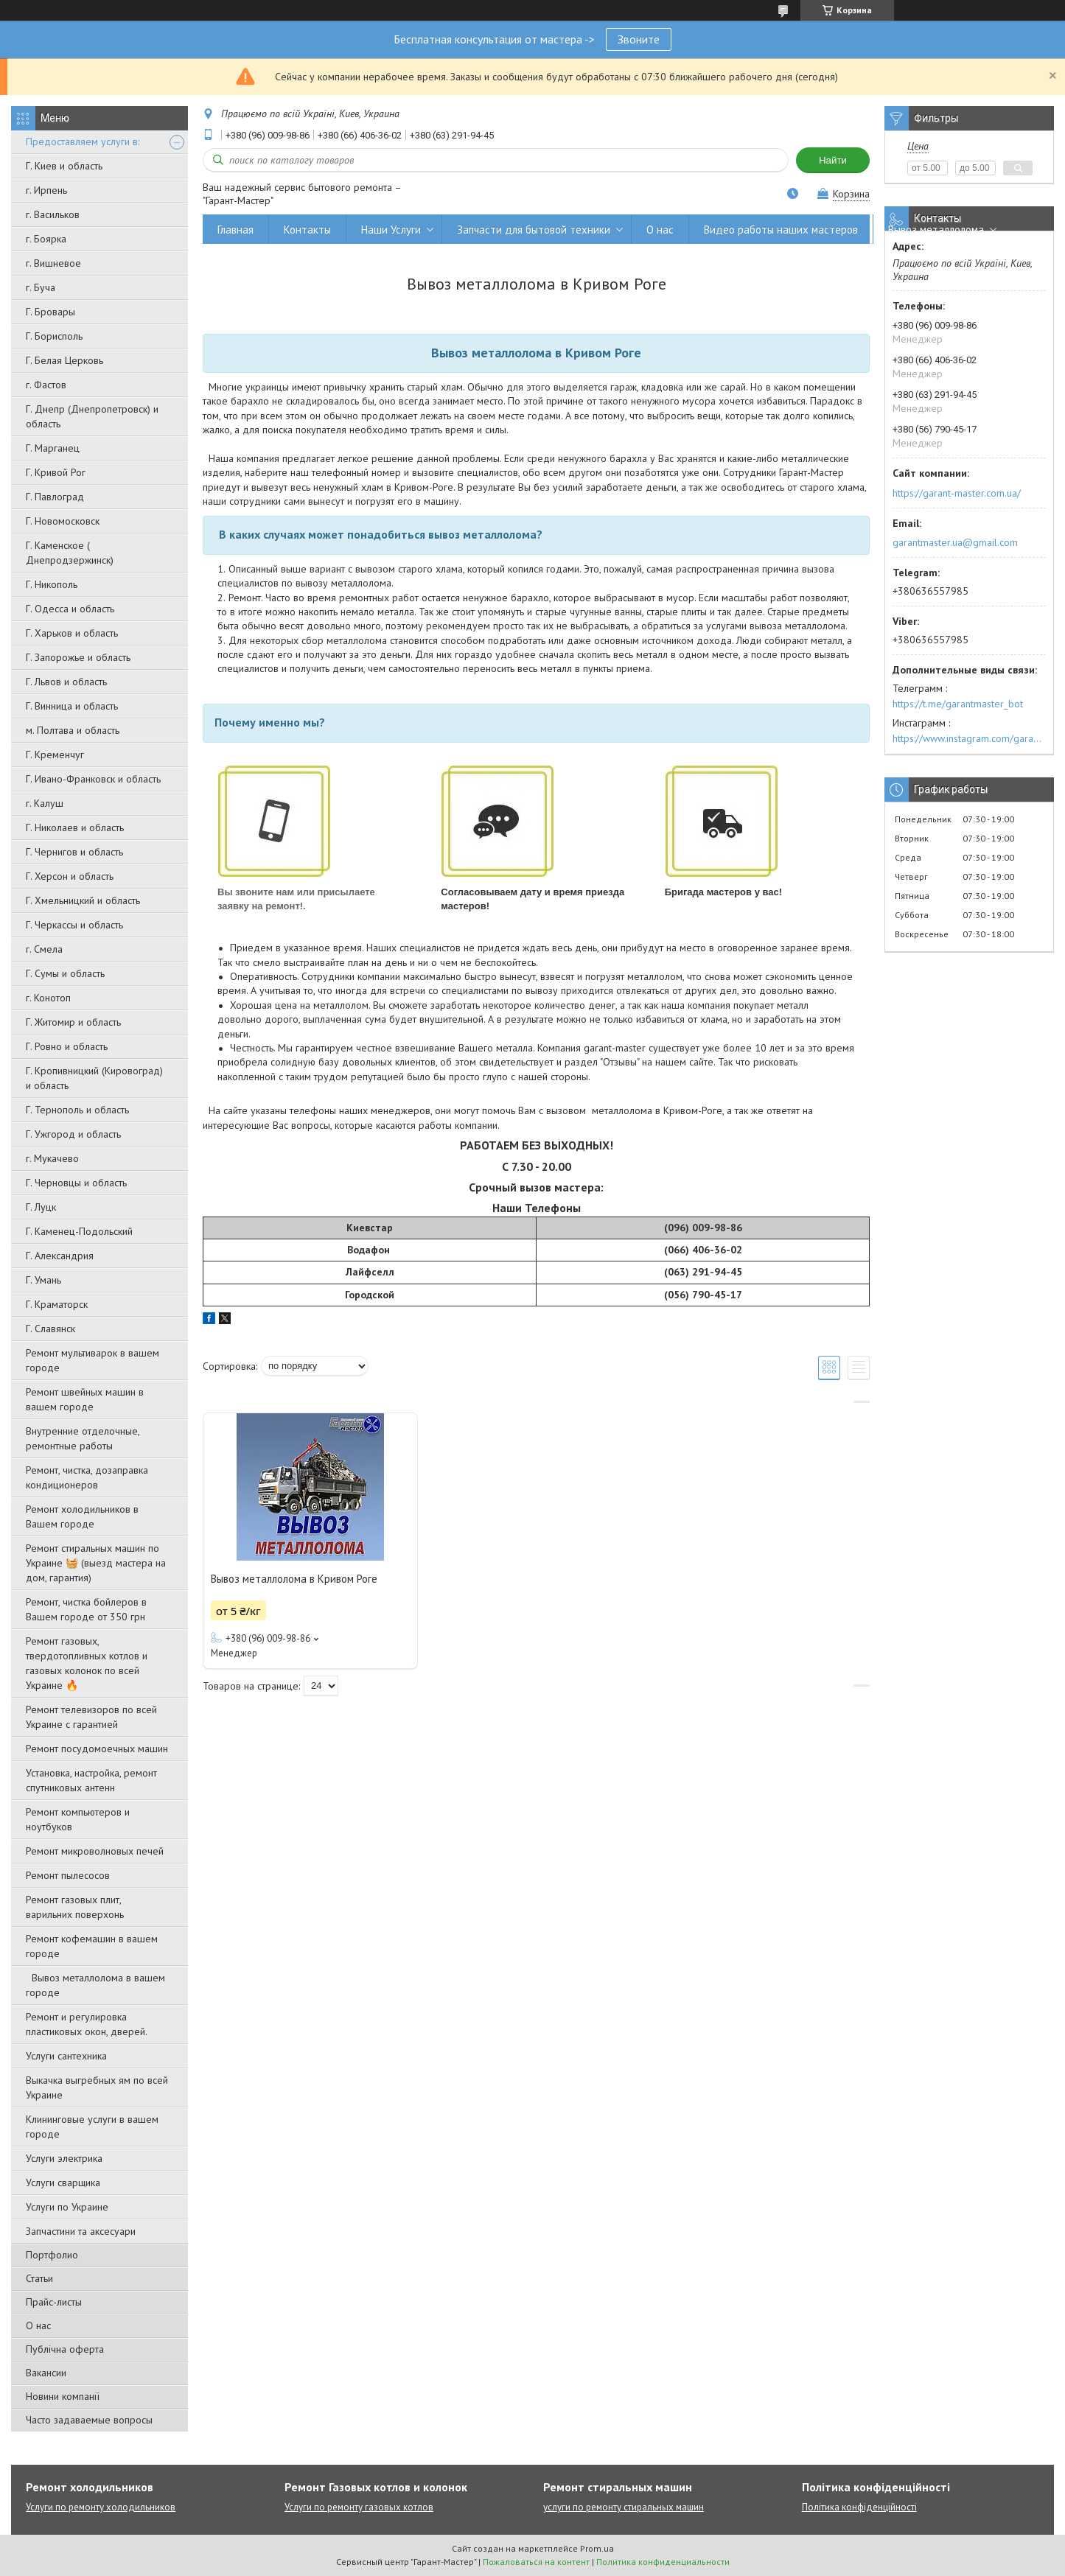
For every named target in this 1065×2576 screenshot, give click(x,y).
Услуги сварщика (63, 2182)
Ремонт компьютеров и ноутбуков (78, 1819)
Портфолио (52, 2254)
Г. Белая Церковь (64, 360)
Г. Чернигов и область (74, 851)
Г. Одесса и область (70, 608)
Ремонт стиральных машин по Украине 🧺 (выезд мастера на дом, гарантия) (96, 1562)
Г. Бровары (50, 311)
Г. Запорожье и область (78, 657)
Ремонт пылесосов (68, 1875)
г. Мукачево (52, 1158)
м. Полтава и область (72, 730)
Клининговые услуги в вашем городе (92, 2127)
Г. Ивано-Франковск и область (93, 778)
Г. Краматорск (57, 1304)
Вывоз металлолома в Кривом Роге (294, 1579)
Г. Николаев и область (75, 827)
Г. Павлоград (55, 496)
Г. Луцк (41, 1207)
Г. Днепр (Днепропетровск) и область (92, 416)
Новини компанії (62, 2396)
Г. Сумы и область (65, 973)
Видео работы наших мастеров (781, 229)
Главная (235, 229)
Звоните (639, 39)
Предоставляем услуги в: (82, 141)
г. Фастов (46, 384)
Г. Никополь (51, 584)
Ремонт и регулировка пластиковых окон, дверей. (86, 2024)
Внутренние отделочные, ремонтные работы (82, 1438)
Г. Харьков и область (72, 633)
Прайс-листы (54, 2302)
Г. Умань (43, 1280)
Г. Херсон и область (70, 876)
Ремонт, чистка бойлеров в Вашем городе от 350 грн (86, 1609)
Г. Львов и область (66, 681)
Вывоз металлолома (936, 229)
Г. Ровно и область (67, 1046)
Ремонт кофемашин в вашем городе (92, 1946)
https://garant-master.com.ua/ (957, 493)
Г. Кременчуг (55, 754)
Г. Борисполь (54, 336)
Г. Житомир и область (73, 1022)
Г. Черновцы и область (76, 1182)
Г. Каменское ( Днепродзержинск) (70, 553)
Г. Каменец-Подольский (79, 1231)
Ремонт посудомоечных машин (97, 1748)
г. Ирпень (46, 190)
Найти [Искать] (833, 160)
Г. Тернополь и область (77, 1109)
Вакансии (46, 2372)
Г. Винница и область (72, 706)
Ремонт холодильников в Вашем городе (82, 1516)
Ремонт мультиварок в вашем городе (92, 1360)
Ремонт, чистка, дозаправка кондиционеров (87, 1477)
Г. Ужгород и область (73, 1134)
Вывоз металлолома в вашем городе (95, 1985)
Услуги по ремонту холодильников (100, 2507)
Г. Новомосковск (62, 521)
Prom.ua (597, 2548)
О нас (38, 2325)
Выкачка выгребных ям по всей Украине (97, 2087)
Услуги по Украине (67, 2206)
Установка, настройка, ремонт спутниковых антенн (91, 1780)
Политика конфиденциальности (663, 2561)
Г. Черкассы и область (74, 924)
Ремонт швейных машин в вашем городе (85, 1399)
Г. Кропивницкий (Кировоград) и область (94, 1078)
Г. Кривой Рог (55, 472)
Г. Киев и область (64, 165)
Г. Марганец (53, 448)
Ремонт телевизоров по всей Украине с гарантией (91, 1717)
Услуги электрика (64, 2158)
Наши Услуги (391, 229)
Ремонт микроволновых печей (95, 1851)
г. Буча (40, 287)
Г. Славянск (50, 1328)
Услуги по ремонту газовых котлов (358, 2507)
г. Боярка (46, 238)
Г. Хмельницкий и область (83, 900)
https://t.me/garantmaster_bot (958, 703)
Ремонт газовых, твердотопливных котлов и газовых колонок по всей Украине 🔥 (86, 1663)
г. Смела (44, 949)
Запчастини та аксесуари (81, 2231)
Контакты (307, 229)
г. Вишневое (53, 263)
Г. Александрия (60, 1255)
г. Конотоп (48, 997)
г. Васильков (53, 214)
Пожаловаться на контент (536, 2561)
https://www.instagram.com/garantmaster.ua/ (969, 738)
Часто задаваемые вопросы (89, 2419)
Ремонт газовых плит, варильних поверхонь (75, 1907)
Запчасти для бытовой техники (533, 229)
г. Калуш (44, 803)
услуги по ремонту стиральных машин (623, 2507)
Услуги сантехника (66, 2055)
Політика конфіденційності (859, 2507)
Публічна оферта (65, 2349)
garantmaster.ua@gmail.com (955, 542)
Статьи (39, 2278)
